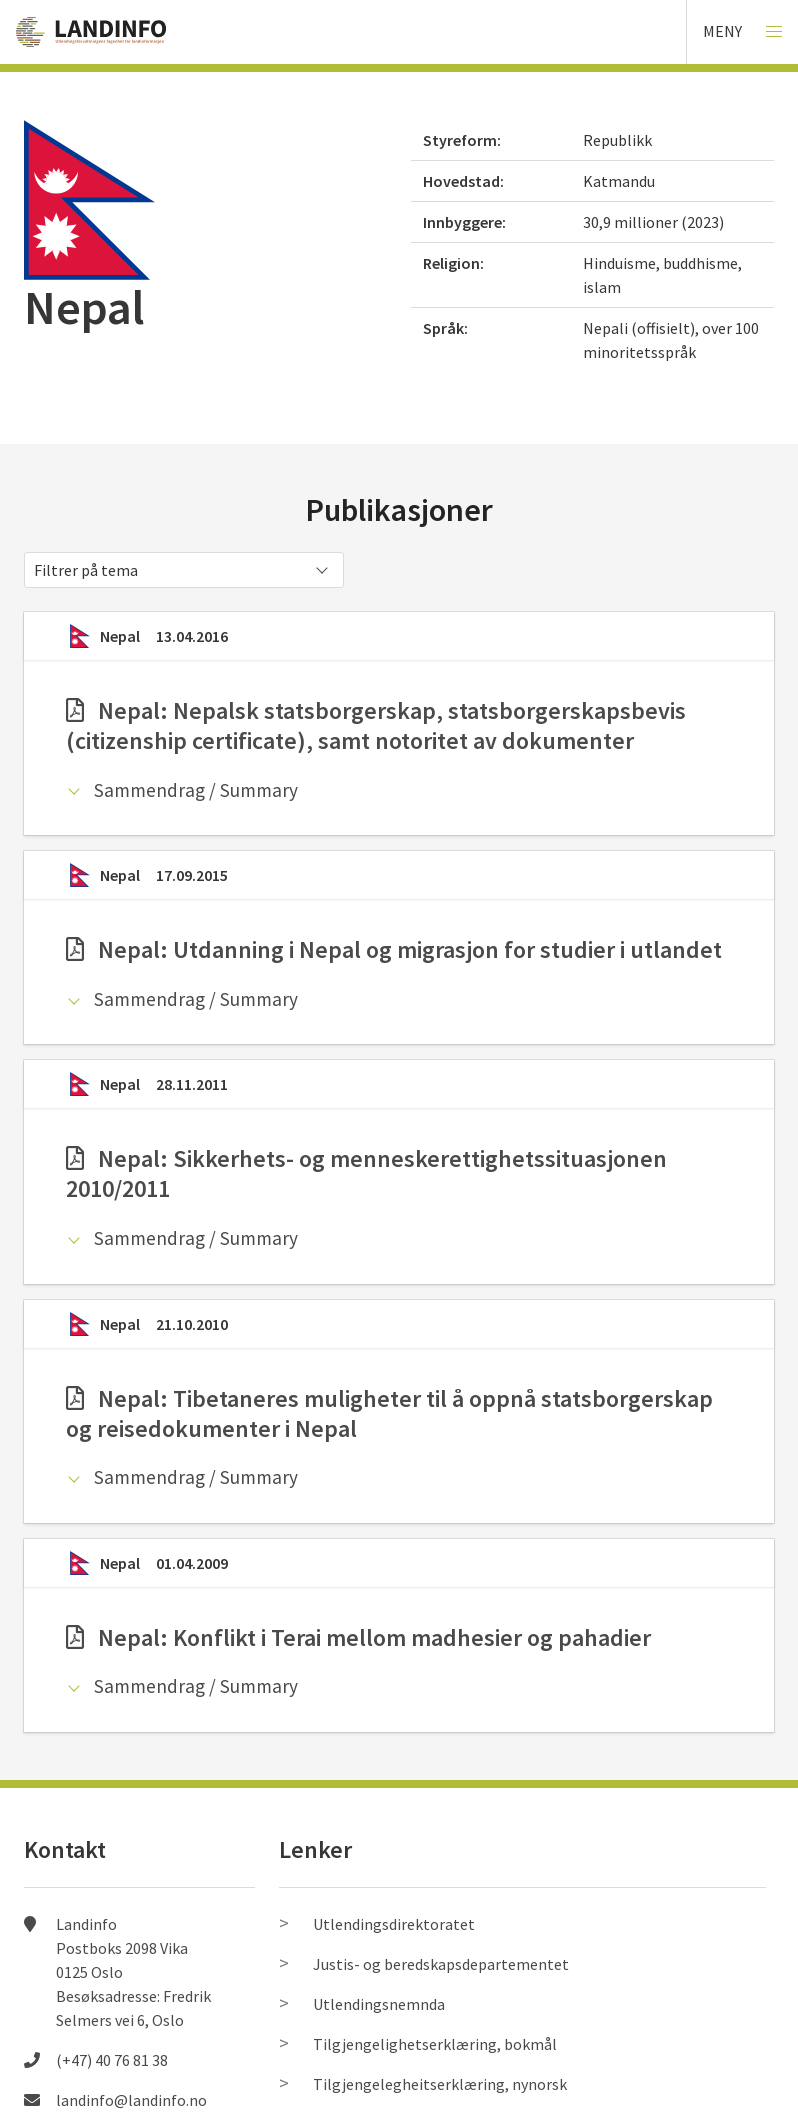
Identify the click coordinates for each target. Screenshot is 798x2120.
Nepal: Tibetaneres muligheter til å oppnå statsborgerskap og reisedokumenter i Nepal (389, 1413)
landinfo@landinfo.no (131, 2100)
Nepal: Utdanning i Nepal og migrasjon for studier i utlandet (394, 949)
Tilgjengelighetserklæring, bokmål (435, 2044)
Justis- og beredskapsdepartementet (441, 1964)
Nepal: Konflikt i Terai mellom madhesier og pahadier (358, 1637)
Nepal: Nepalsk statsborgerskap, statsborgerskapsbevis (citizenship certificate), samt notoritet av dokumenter (376, 725)
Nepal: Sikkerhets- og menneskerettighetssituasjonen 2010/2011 (366, 1173)
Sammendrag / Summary (196, 790)
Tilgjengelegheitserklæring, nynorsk (440, 2084)
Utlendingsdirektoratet (394, 1924)
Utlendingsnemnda (379, 2004)
